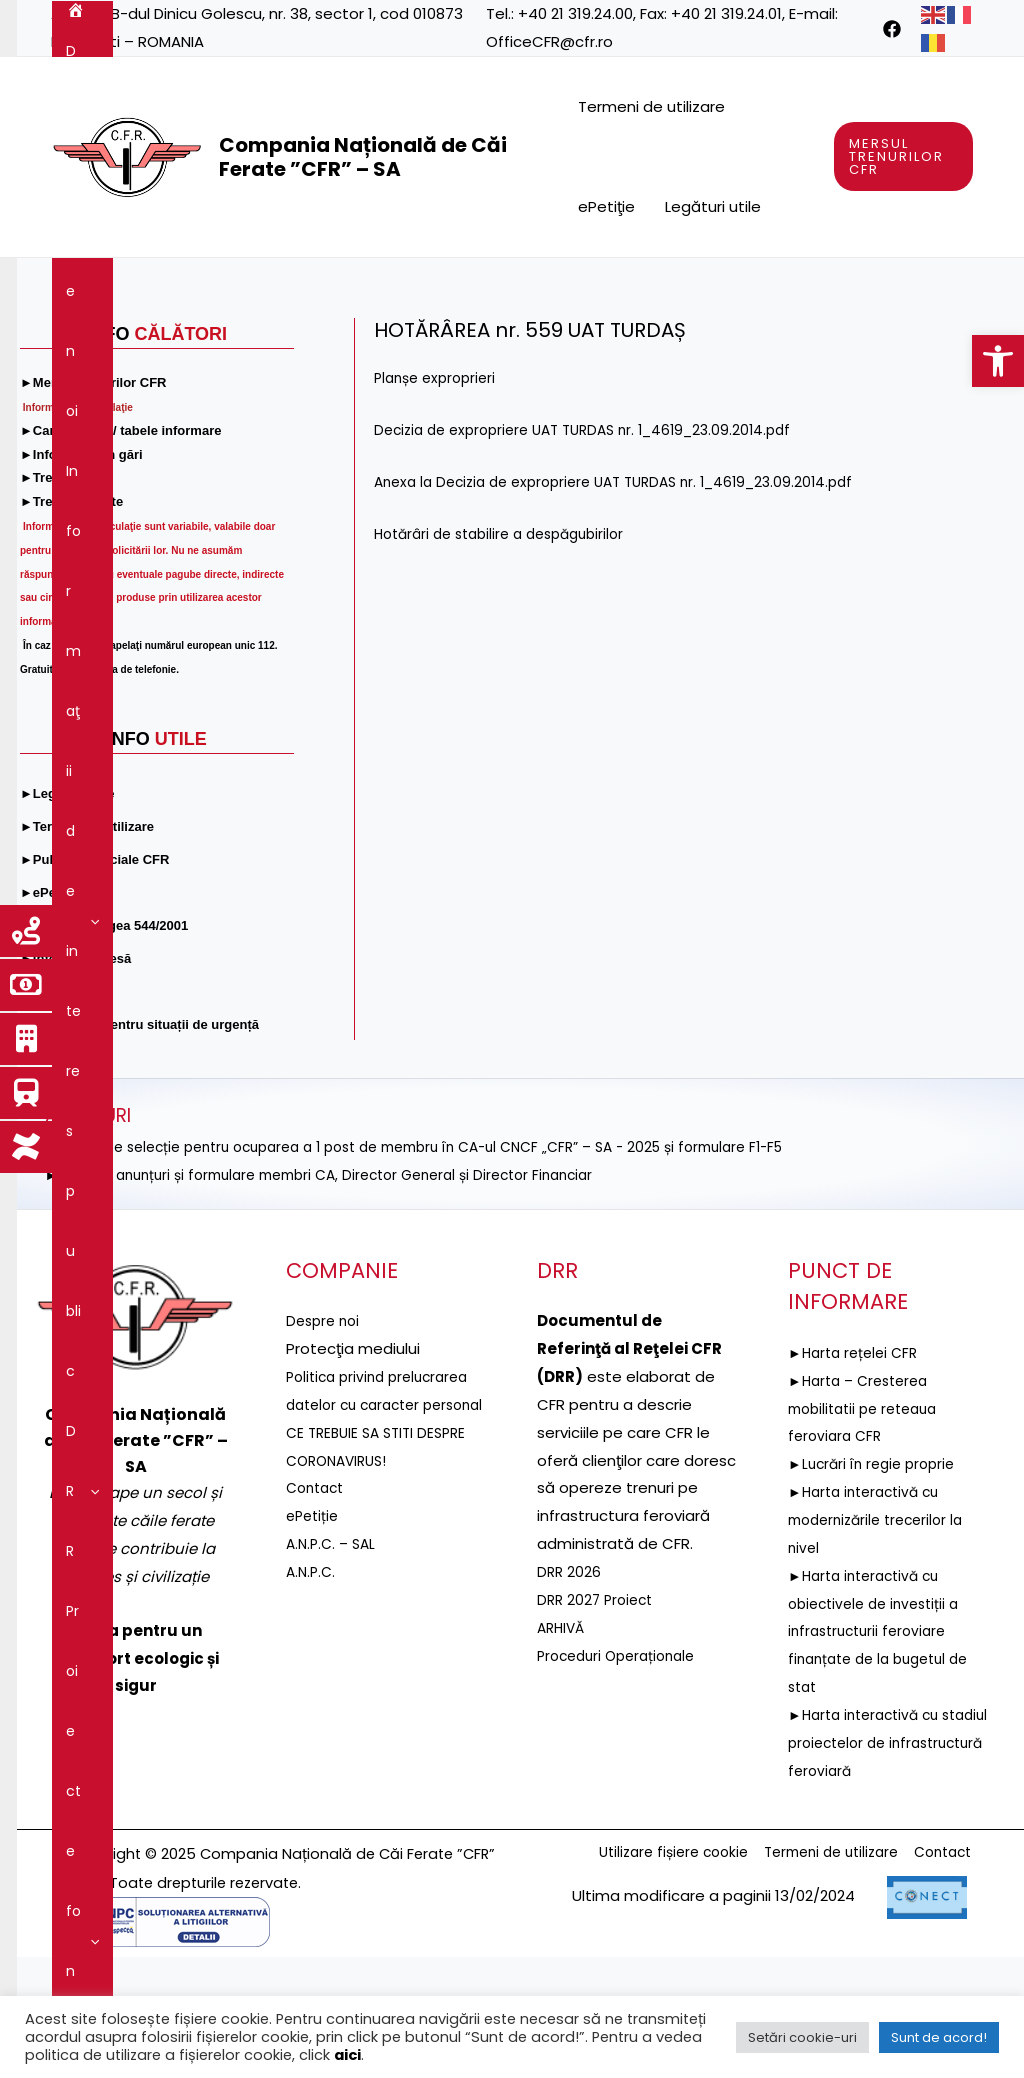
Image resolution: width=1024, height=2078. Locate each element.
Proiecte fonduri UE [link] (615, 288)
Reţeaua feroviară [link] (790, 288)
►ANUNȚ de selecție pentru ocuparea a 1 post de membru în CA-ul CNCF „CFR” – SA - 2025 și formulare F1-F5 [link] (448, 1267)
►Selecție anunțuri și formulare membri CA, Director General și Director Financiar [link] (341, 1295)
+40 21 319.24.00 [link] (575, 13)
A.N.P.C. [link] (312, 1720)
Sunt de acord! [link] (939, 2037)
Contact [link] (818, 348)
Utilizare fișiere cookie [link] (642, 1974)
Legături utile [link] (713, 206)
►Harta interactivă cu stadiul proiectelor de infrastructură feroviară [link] (874, 1863)
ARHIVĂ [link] (563, 1748)
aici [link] (347, 2055)
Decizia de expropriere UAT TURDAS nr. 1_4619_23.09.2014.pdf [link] (597, 550)
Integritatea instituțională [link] (528, 348)
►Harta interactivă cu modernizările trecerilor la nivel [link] (882, 1640)
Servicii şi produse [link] (136, 348)
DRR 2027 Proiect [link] (598, 1720)
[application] (197, 288)
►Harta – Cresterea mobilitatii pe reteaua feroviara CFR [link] (869, 1529)
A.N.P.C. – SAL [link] (334, 1692)
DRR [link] (490, 288)
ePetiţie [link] (606, 206)
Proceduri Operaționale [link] (622, 1776)
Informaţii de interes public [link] (336, 288)
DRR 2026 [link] (570, 1692)
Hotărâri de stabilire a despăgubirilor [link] (509, 654)
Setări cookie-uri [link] (802, 2037)
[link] (998, 361)
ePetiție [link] (314, 1664)
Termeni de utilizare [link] (651, 106)
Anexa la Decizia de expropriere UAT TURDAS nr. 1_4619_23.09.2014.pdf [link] (631, 602)
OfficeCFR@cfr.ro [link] (549, 41)
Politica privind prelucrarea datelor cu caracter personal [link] (384, 1525)
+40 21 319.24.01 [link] (726, 13)
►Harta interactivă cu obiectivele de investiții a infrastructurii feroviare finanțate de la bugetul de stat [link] (886, 1752)
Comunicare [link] (708, 348)
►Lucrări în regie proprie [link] (877, 1584)
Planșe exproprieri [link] (439, 498)
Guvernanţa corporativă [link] (319, 348)
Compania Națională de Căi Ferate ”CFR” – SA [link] (363, 157)
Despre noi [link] (160, 288)
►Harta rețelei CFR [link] (857, 1473)
